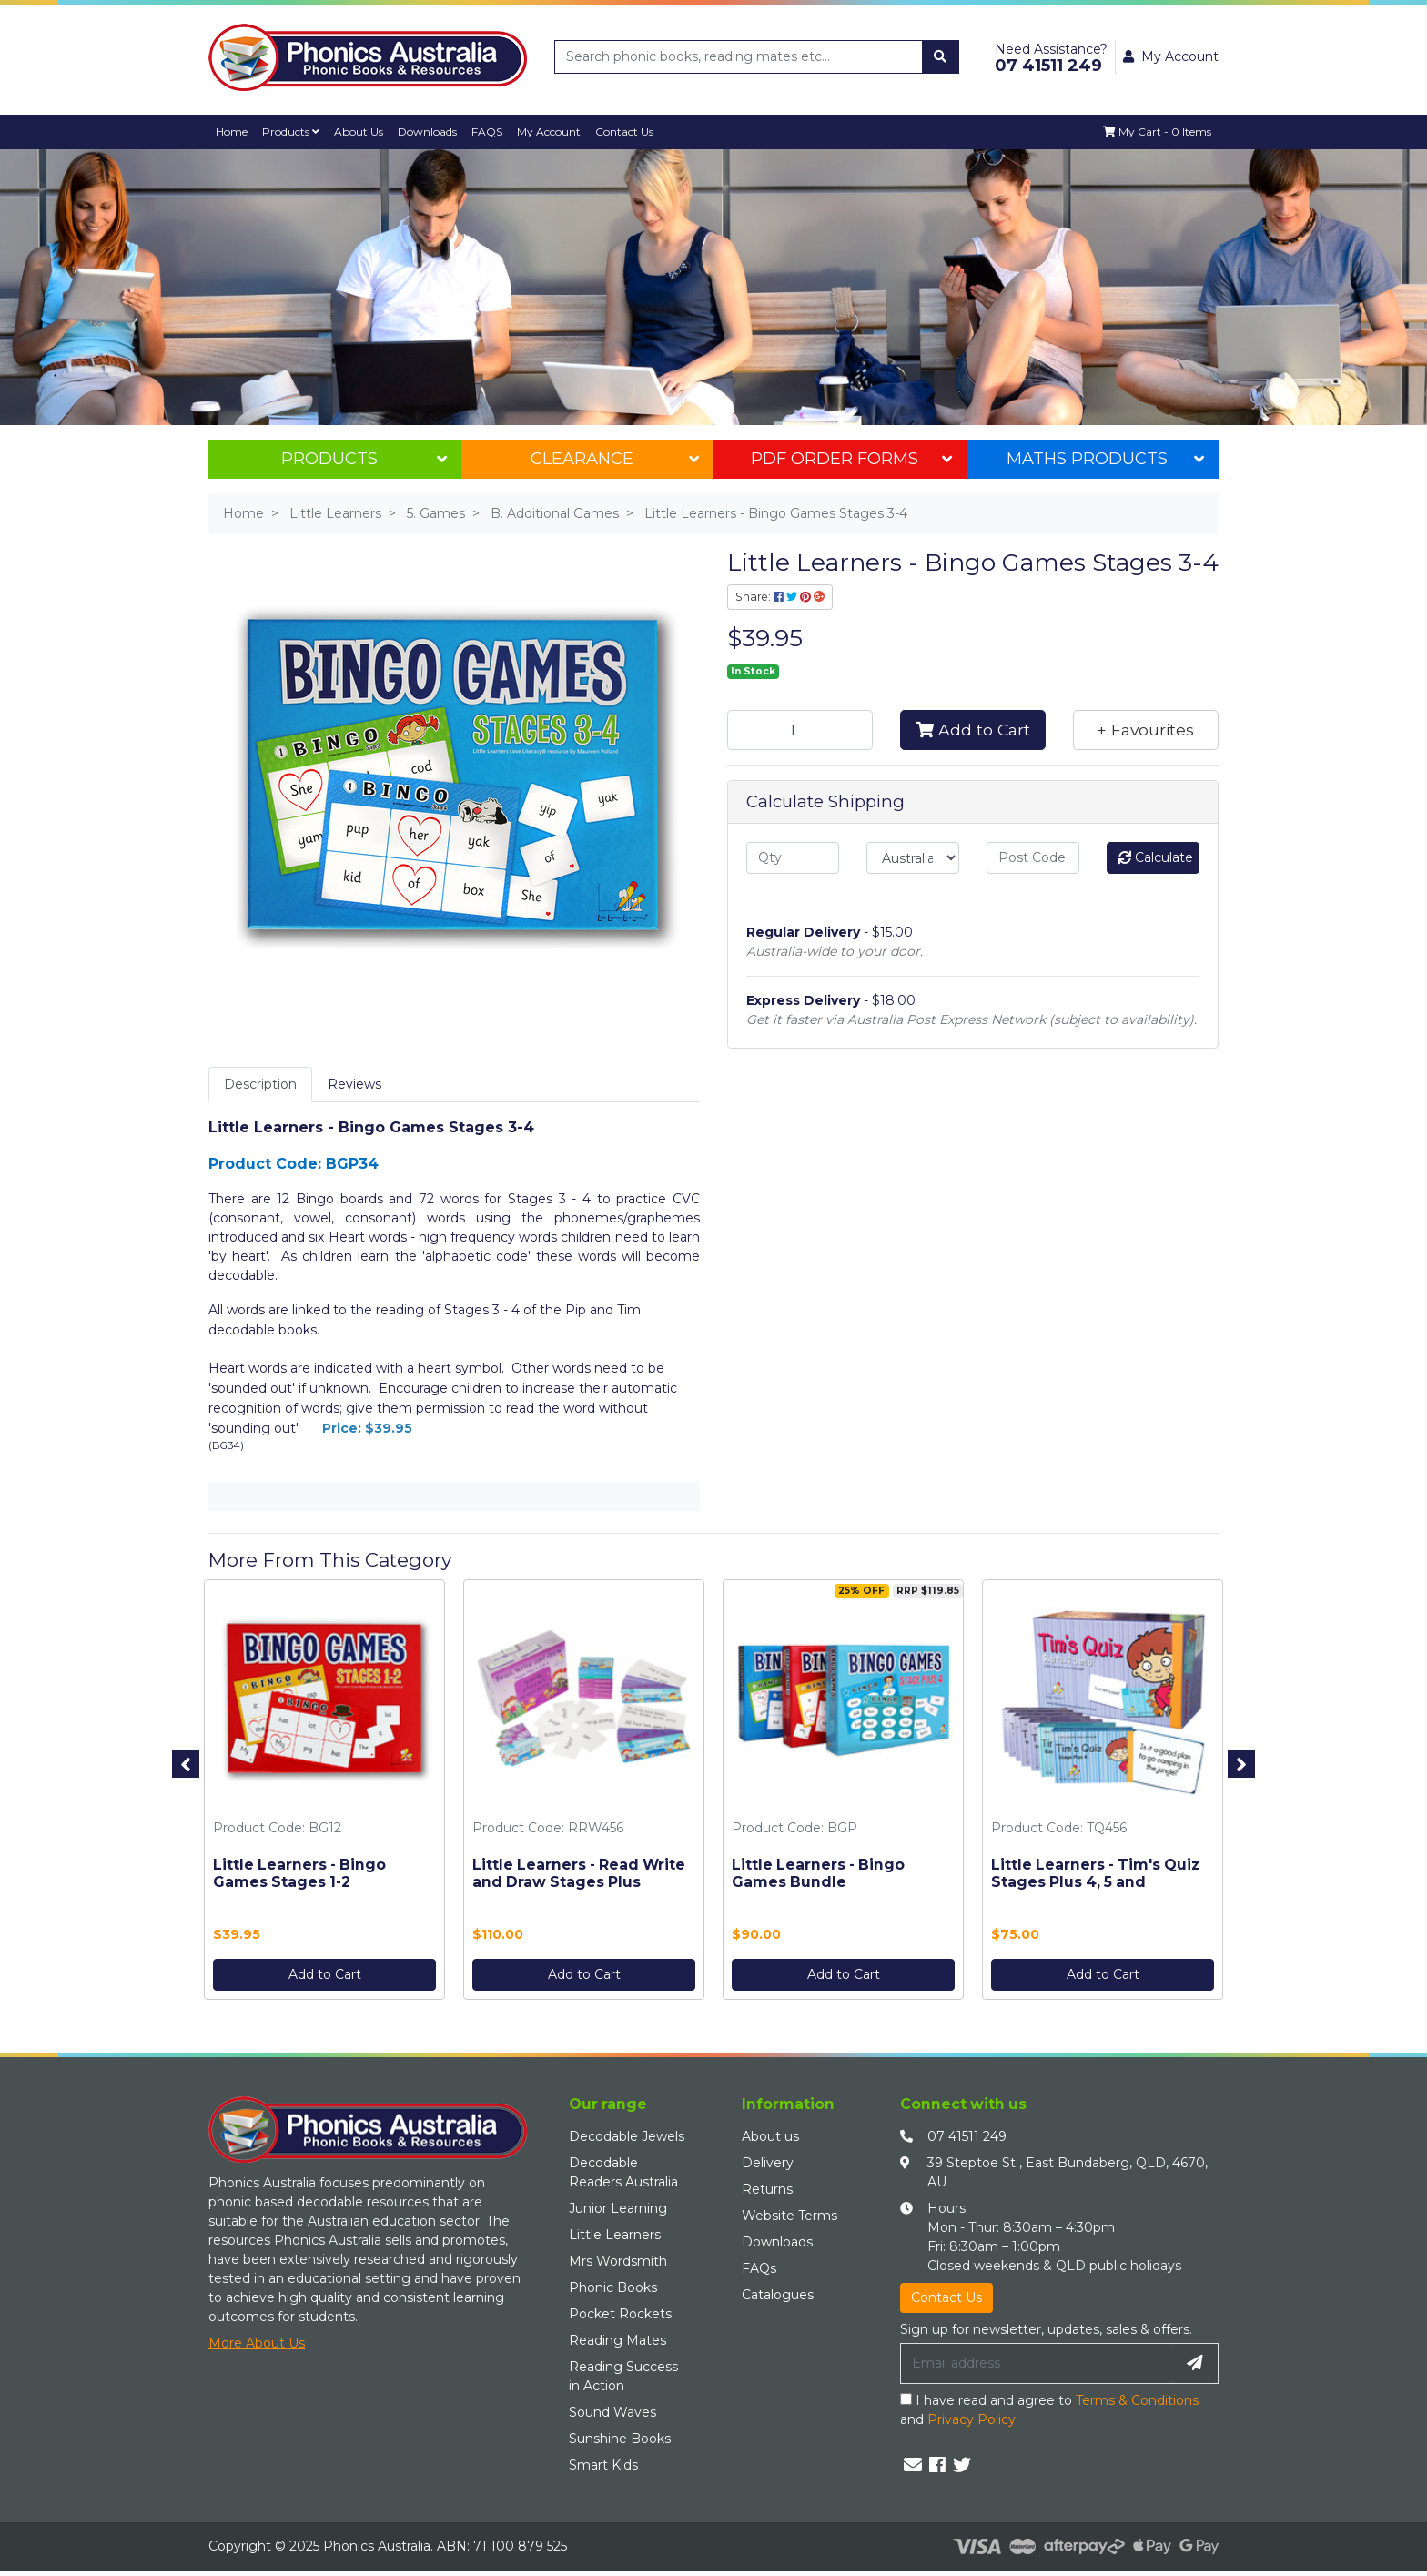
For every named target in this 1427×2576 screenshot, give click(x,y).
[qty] (792, 858)
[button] (1146, 730)
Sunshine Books (620, 2439)
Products (293, 131)
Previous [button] (185, 1764)
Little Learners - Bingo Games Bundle (818, 1873)
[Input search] (739, 57)
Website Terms (789, 2216)
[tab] (260, 1084)
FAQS (493, 131)
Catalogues (778, 2295)
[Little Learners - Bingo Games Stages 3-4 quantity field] (800, 730)
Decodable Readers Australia (623, 2173)
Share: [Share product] (780, 596)
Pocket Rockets (620, 2315)
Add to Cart (973, 729)
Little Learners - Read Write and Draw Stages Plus (578, 1873)
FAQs (759, 2269)
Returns (767, 2190)
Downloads (431, 131)
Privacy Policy (971, 2419)
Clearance (615, 459)
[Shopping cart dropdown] (1157, 132)
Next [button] (1241, 1764)
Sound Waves (612, 2413)
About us (770, 2137)
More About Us (256, 2344)
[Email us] (913, 2465)
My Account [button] (1171, 56)
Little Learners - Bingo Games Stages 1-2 (299, 1873)
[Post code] (1033, 858)
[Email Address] (1036, 2364)
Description (260, 1084)
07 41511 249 (967, 2137)
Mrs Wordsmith (618, 2262)
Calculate (1155, 857)
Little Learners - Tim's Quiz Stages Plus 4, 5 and (1095, 1873)
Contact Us (632, 131)
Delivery (768, 2163)
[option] (324, 1794)
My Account (555, 131)
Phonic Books (613, 2288)
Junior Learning (618, 2209)
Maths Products (1105, 459)
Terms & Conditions (1137, 2400)
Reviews (354, 1084)
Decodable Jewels (626, 2137)
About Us (362, 131)
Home (232, 131)
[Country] (912, 858)
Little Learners (615, 2235)
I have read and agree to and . (1049, 2410)
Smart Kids (603, 2466)
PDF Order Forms (851, 459)
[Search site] (940, 57)
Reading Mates (617, 2341)
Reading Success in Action (623, 2377)
